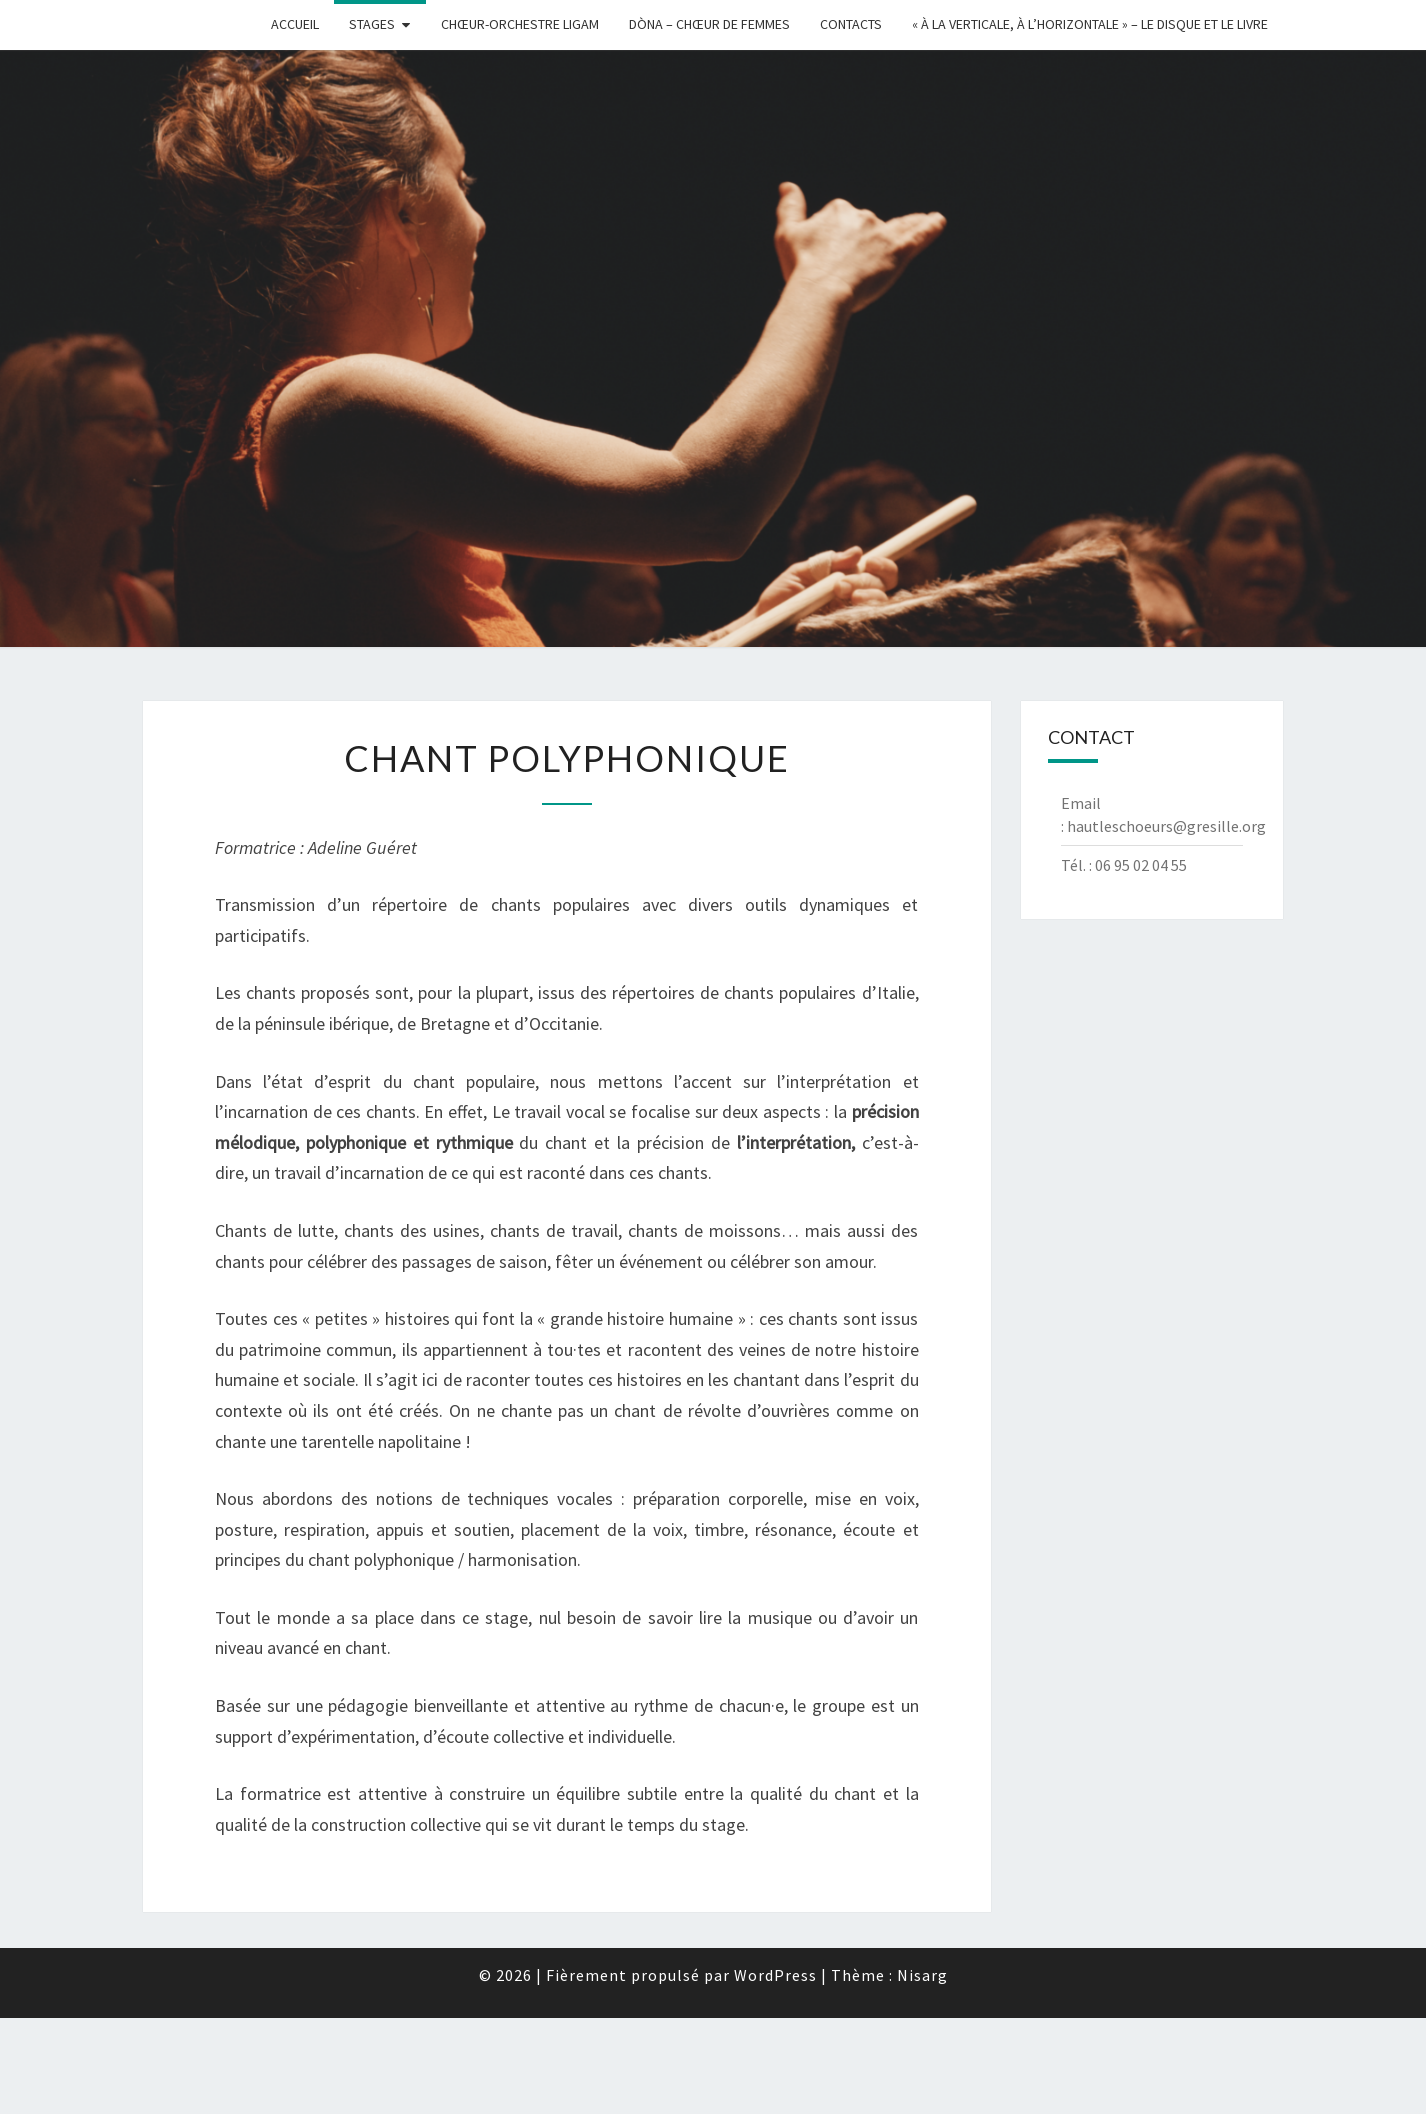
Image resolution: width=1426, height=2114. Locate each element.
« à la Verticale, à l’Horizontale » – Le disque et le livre (1090, 24)
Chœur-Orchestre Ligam (520, 24)
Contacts (851, 24)
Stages (372, 24)
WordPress (775, 1975)
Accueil (295, 24)
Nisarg (922, 1975)
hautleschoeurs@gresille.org (1166, 826)
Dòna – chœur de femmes (709, 24)
